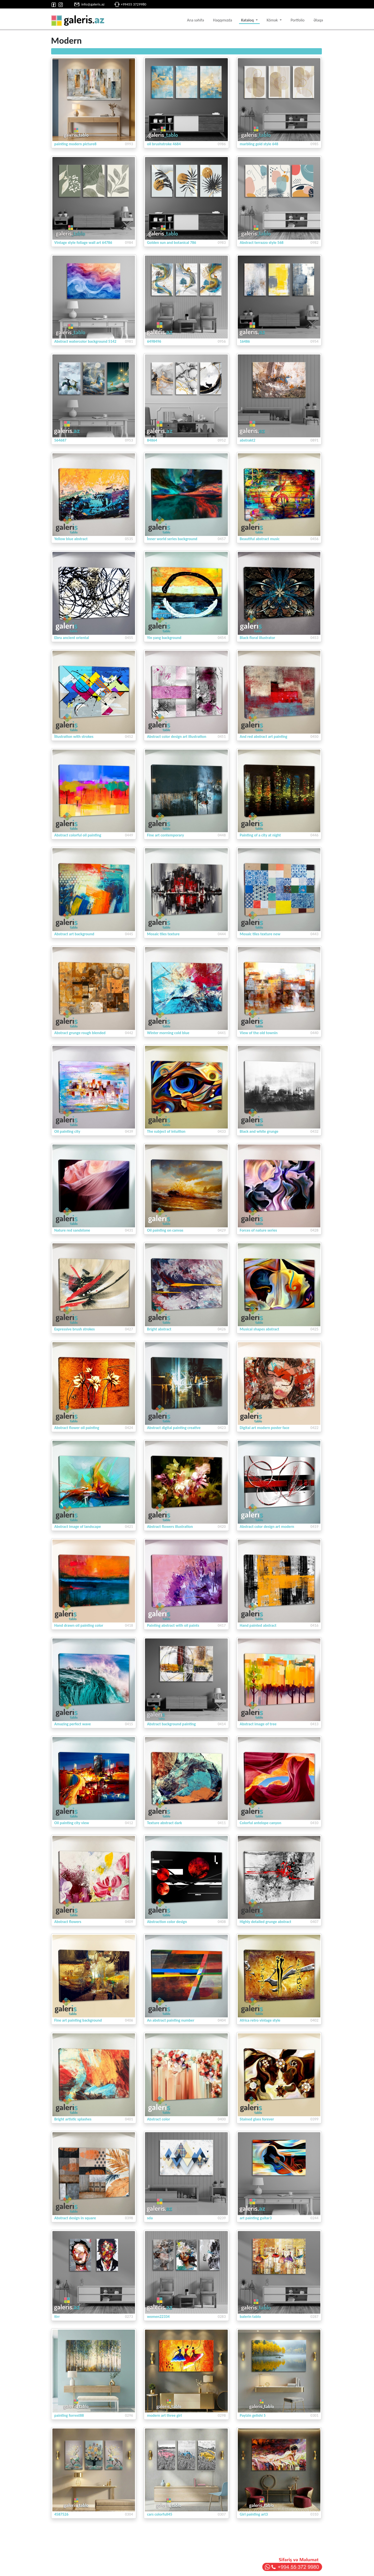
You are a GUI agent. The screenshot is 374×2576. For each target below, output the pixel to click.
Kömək (273, 20)
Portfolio (298, 20)
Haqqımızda (222, 20)
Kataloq (247, 20)
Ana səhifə (195, 20)
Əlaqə (318, 20)
